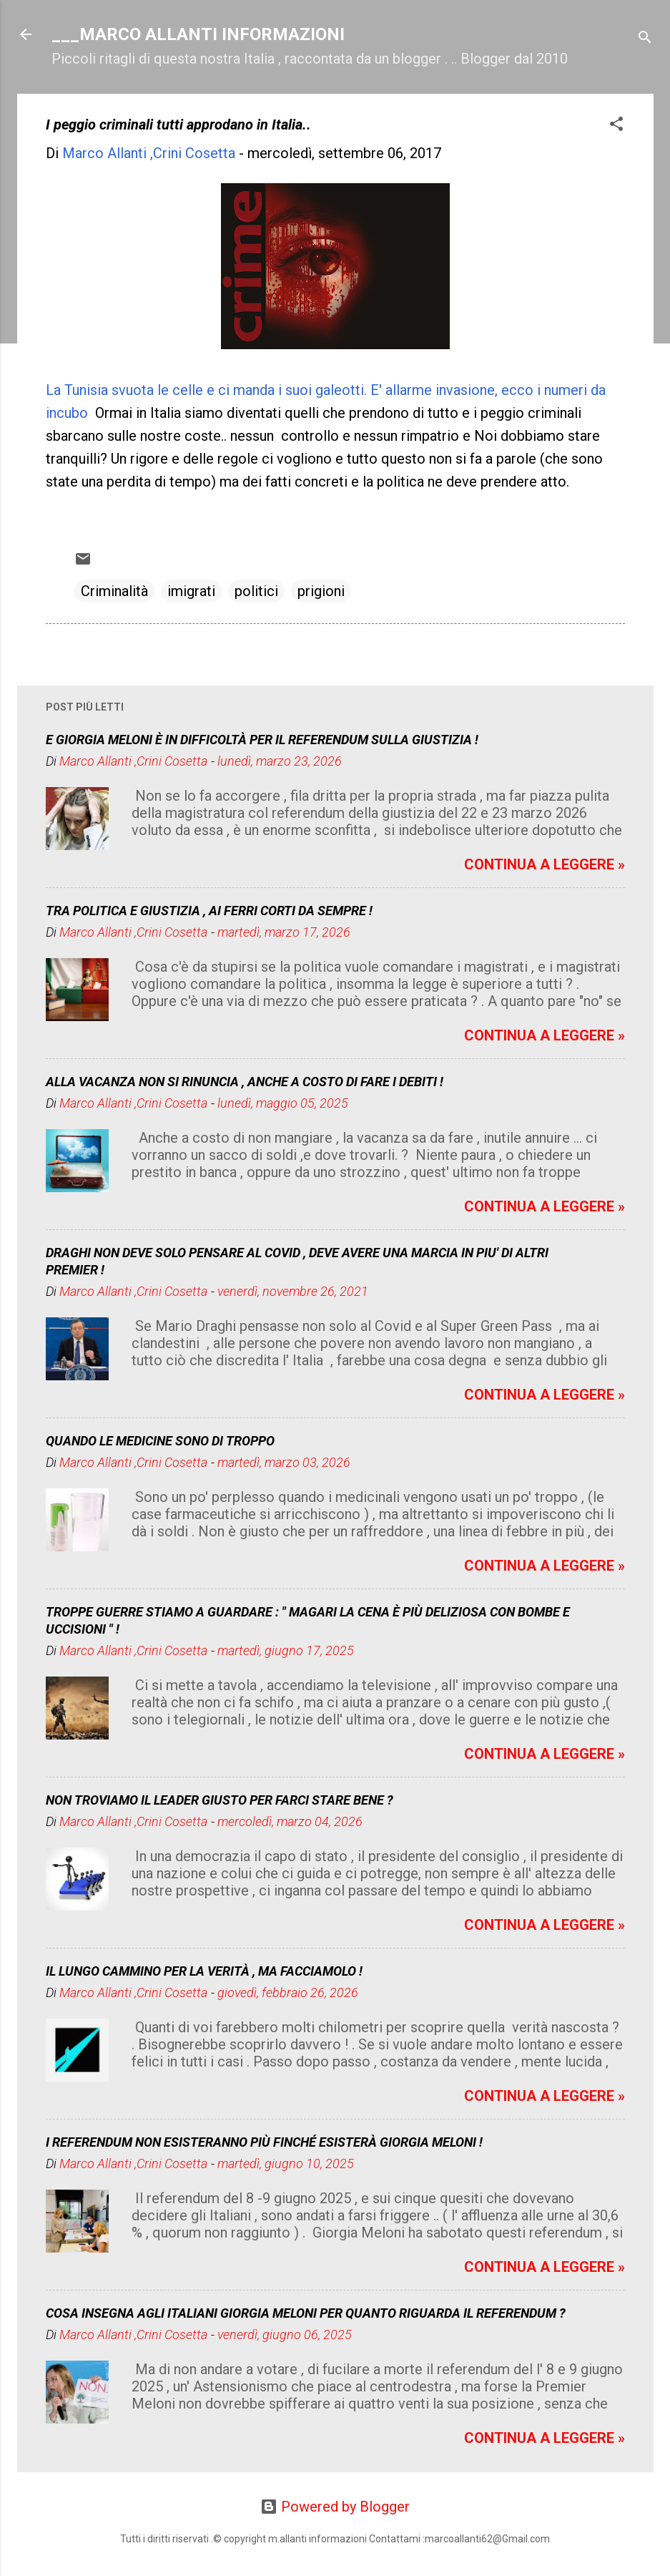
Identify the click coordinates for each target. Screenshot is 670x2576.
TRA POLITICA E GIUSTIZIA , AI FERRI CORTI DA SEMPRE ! (209, 910)
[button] (616, 125)
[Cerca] (645, 39)
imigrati (191, 591)
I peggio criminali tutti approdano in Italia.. (178, 124)
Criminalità (114, 591)
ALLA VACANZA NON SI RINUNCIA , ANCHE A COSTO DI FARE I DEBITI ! (244, 1081)
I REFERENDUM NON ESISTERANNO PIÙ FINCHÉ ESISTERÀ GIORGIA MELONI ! (264, 2142)
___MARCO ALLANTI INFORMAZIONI (198, 34)
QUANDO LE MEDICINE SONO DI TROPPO (160, 1440)
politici (256, 591)
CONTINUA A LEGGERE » (544, 864)
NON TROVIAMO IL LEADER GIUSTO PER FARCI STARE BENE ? (219, 1799)
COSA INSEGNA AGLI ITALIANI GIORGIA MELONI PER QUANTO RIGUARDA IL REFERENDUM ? (306, 2313)
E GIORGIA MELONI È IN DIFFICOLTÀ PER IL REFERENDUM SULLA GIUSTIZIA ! (262, 739)
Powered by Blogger (335, 2506)
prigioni (321, 591)
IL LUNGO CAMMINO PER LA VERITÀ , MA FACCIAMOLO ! (204, 1971)
